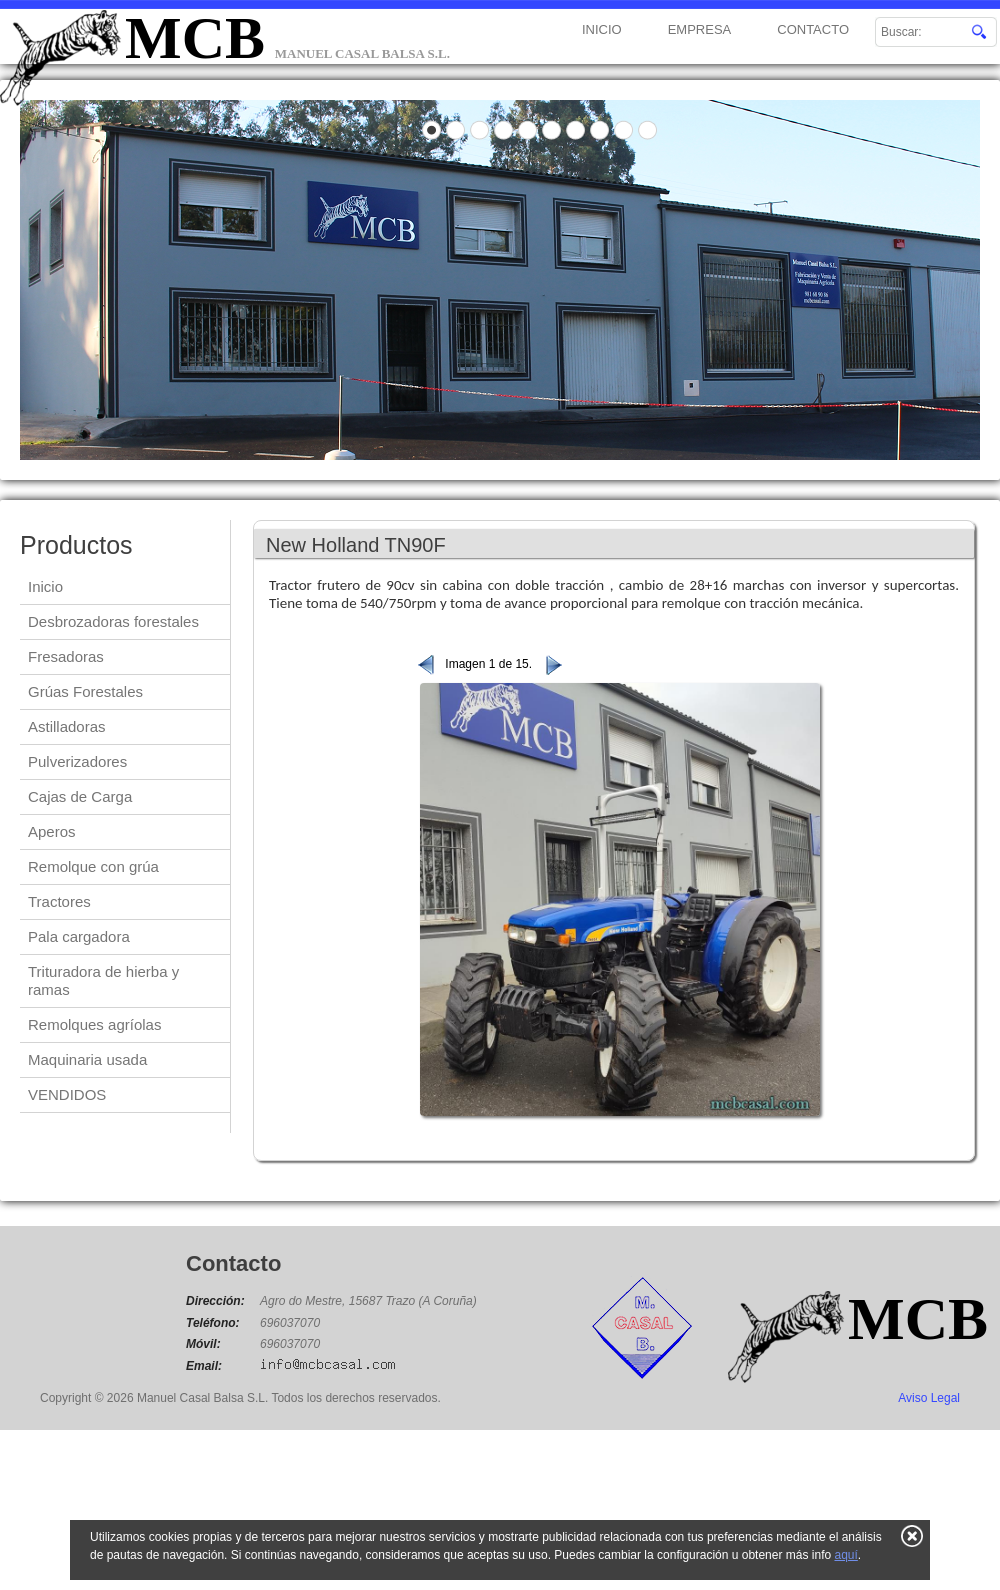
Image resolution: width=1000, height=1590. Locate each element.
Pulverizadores (77, 761)
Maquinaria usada (87, 1059)
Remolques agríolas (94, 1024)
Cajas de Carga (80, 796)
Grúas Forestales (85, 691)
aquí (845, 1555)
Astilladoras (67, 726)
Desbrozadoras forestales (113, 621)
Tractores (59, 901)
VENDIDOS (67, 1094)
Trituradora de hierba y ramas (103, 980)
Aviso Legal (929, 1398)
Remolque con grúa (93, 866)
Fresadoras (66, 656)
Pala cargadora (79, 936)
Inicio (45, 586)
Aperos (52, 831)
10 (648, 130)
